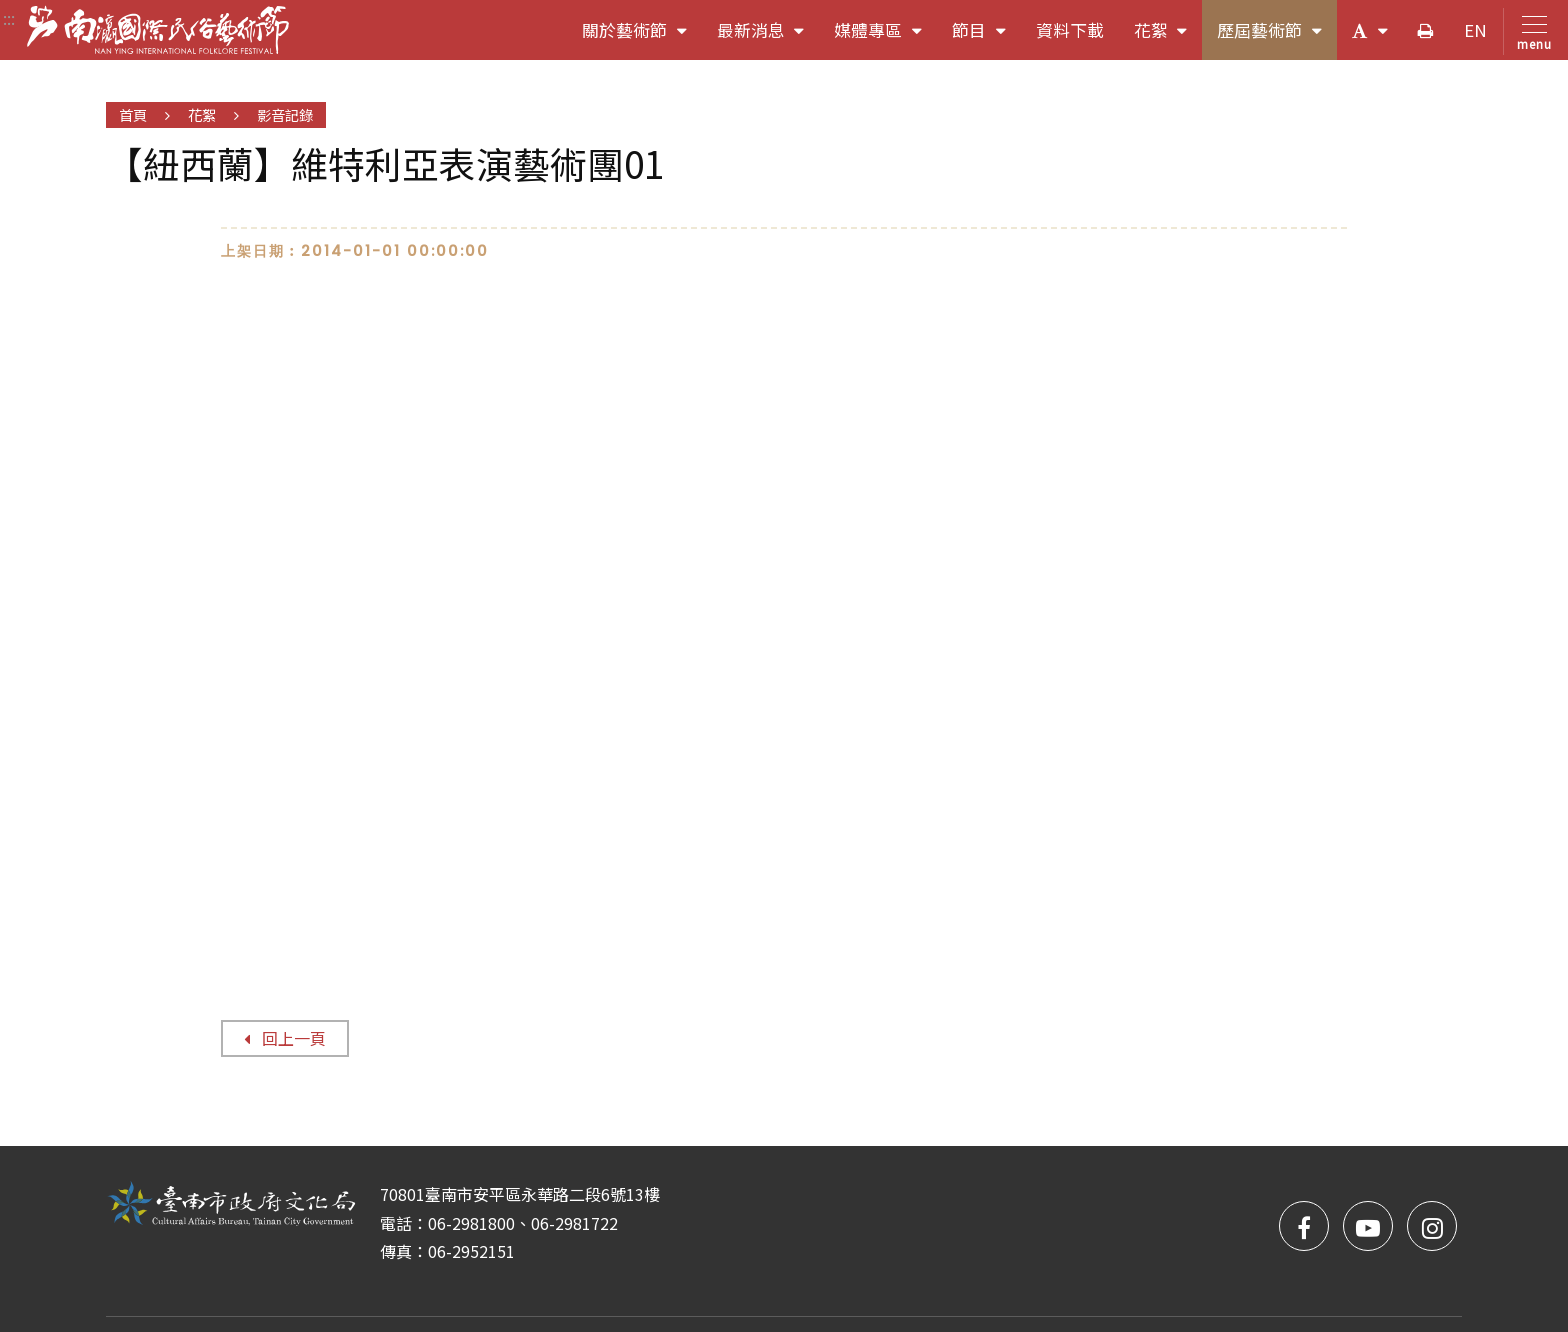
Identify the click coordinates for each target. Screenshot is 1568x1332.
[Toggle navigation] (1530, 31)
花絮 (1168, 37)
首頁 (133, 114)
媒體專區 (885, 37)
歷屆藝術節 (1277, 37)
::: (9, 18)
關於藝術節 (642, 37)
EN (1475, 30)
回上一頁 (284, 1038)
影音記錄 (285, 114)
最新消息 (768, 37)
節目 (986, 37)
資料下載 (1070, 30)
